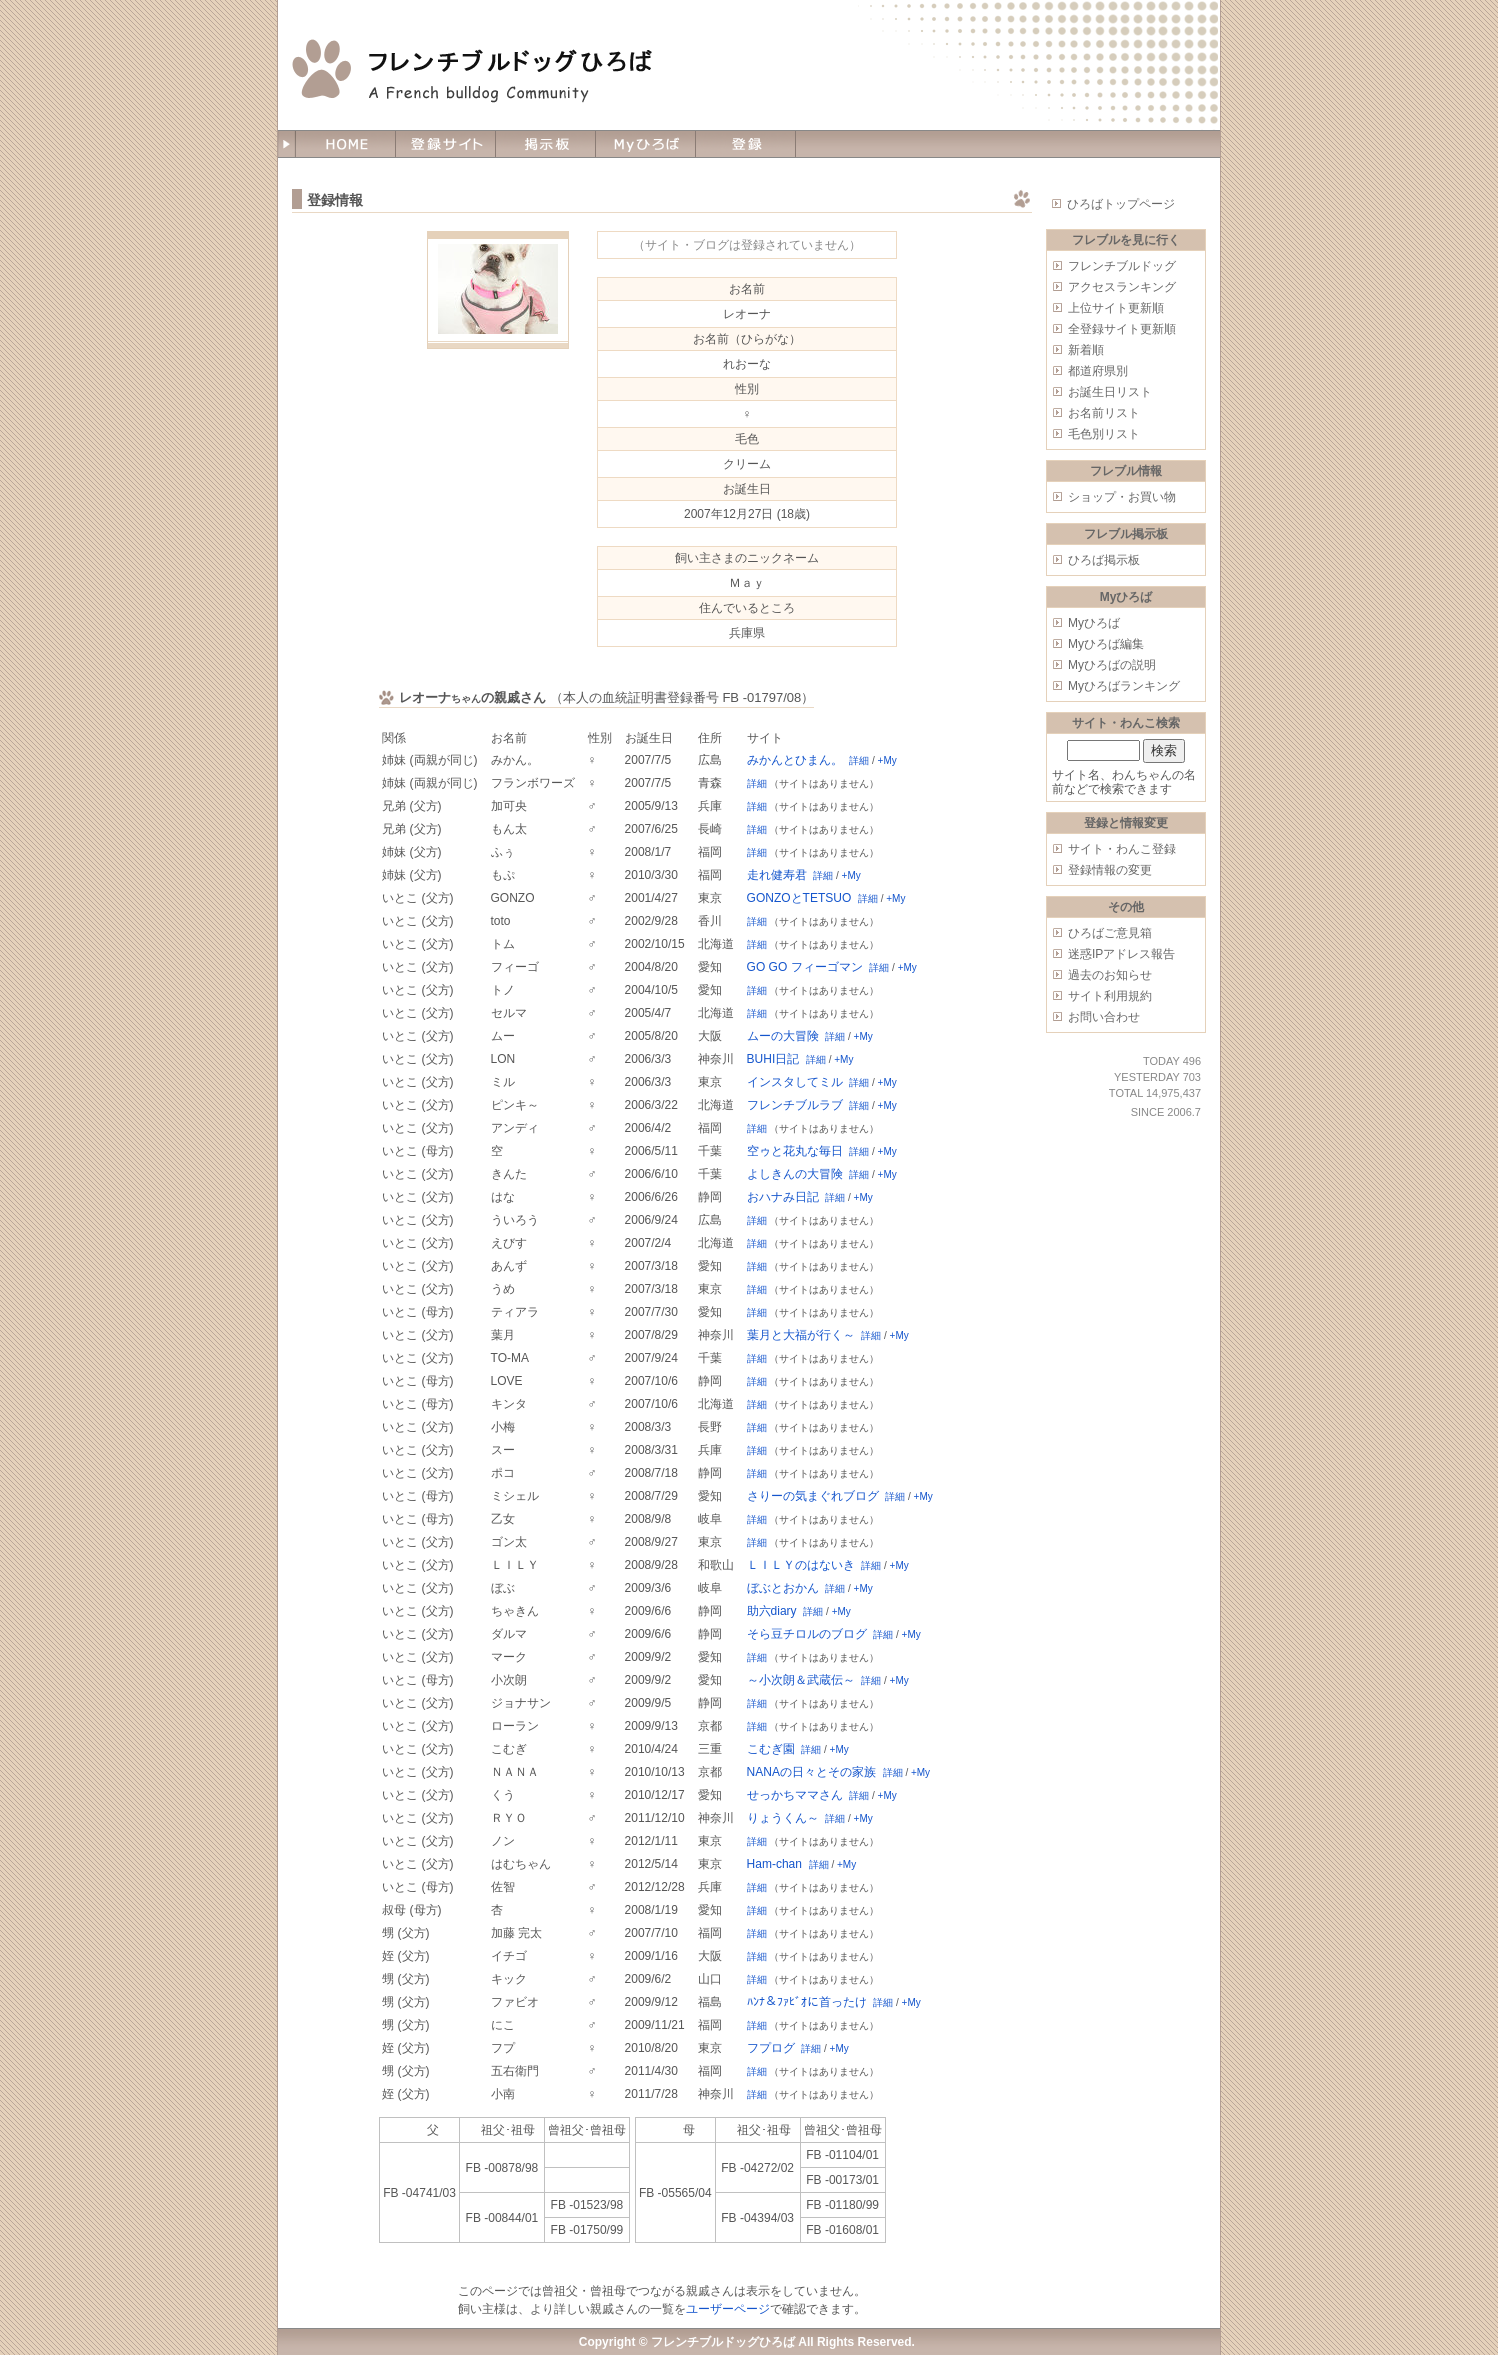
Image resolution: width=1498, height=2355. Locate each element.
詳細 (859, 760)
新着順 (1086, 350)
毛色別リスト (1104, 434)
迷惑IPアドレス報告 (1121, 954)
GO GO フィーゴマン (805, 967)
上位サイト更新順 (1116, 308)
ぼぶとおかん (783, 1588)
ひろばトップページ (1121, 204)
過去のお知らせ (1110, 975)
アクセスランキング (1122, 287)
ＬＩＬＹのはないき (801, 1565)
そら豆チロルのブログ (807, 1634)
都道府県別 (1098, 371)
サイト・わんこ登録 (1122, 849)
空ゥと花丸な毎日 (795, 1151)
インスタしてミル (795, 1082)
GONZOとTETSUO (799, 898)
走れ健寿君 (777, 875)
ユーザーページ (728, 2309)
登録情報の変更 (1110, 870)
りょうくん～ (783, 1818)
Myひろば (1094, 623)
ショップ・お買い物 (1122, 497)
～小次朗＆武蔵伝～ (801, 1680)
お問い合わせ (1104, 1017)
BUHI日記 (773, 1059)
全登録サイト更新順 (1122, 329)
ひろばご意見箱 (1110, 933)
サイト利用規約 (1110, 996)
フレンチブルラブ (795, 1105)
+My (887, 760)
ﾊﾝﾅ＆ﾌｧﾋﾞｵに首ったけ (807, 2002)
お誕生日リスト (1110, 392)
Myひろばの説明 (1112, 665)
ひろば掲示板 (1104, 560)
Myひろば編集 (1106, 644)
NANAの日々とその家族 (811, 1772)
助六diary (772, 1611)
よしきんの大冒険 (795, 1174)
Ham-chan (774, 1864)
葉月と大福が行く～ (801, 1335)
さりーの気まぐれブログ (813, 1496)
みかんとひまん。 (795, 760)
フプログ (771, 2048)
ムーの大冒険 (783, 1036)
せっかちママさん (795, 1795)
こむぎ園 (771, 1749)
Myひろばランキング (1124, 686)
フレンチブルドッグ (1122, 266)
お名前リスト (1104, 413)
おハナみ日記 (783, 1197)
